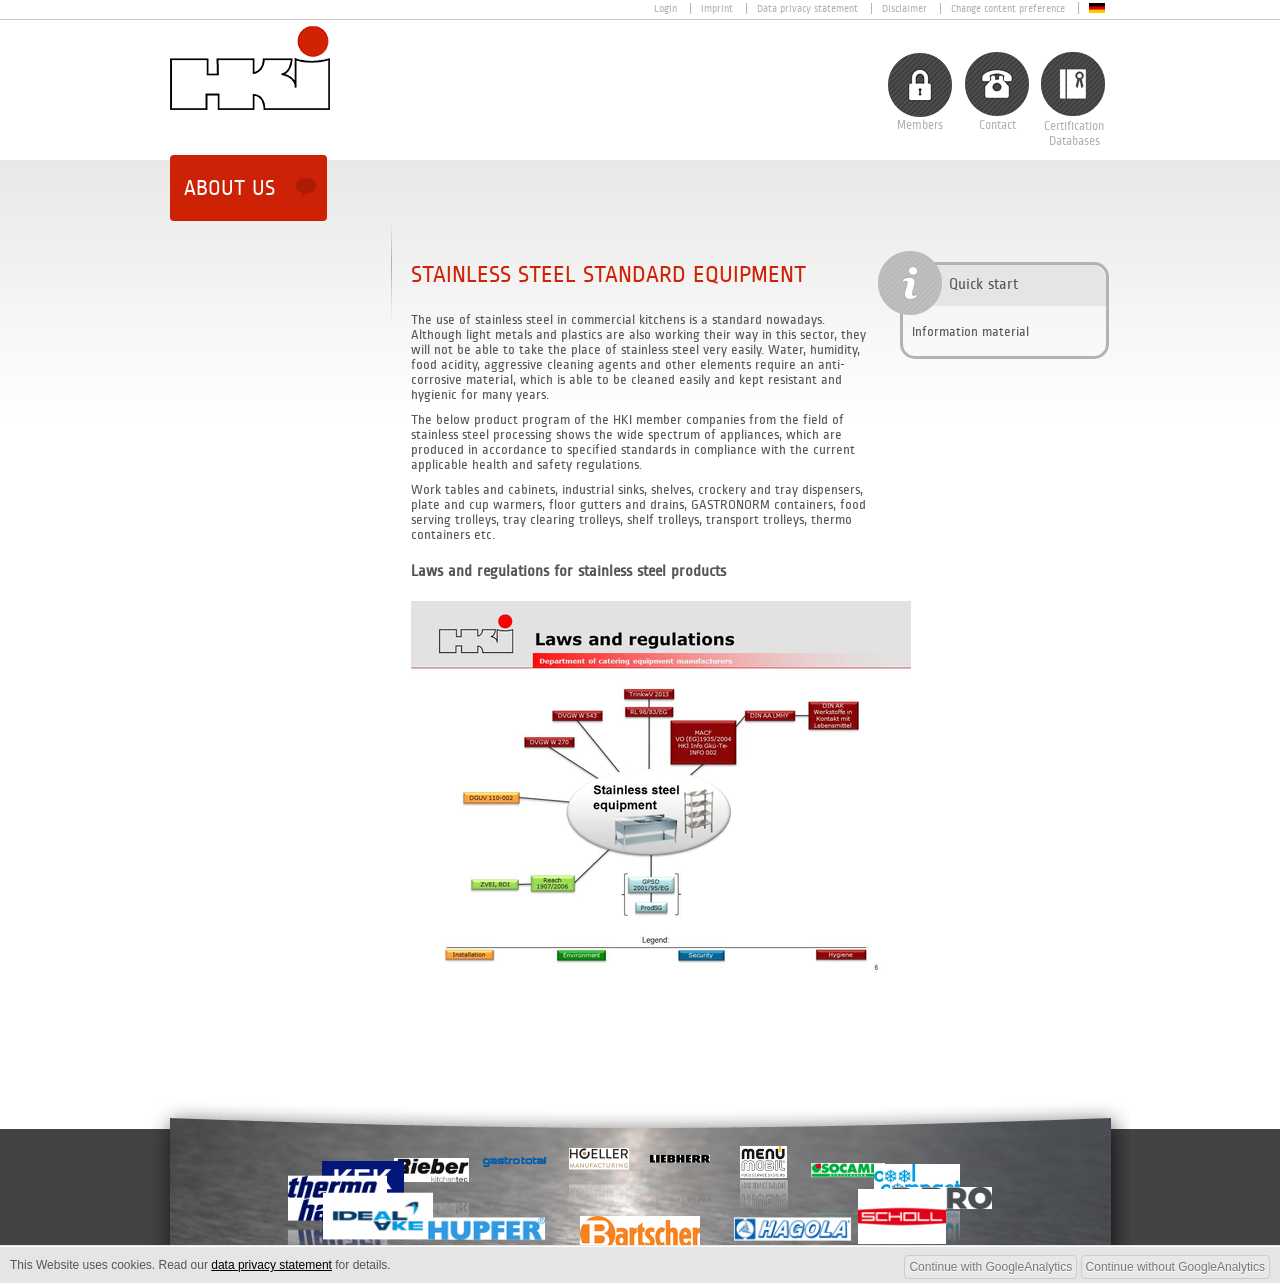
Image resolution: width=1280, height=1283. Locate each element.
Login (665, 8)
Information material (970, 331)
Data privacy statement (807, 8)
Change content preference (1008, 8)
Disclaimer (904, 8)
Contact (997, 125)
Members (920, 125)
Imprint (717, 8)
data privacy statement (271, 1265)
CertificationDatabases (1074, 134)
